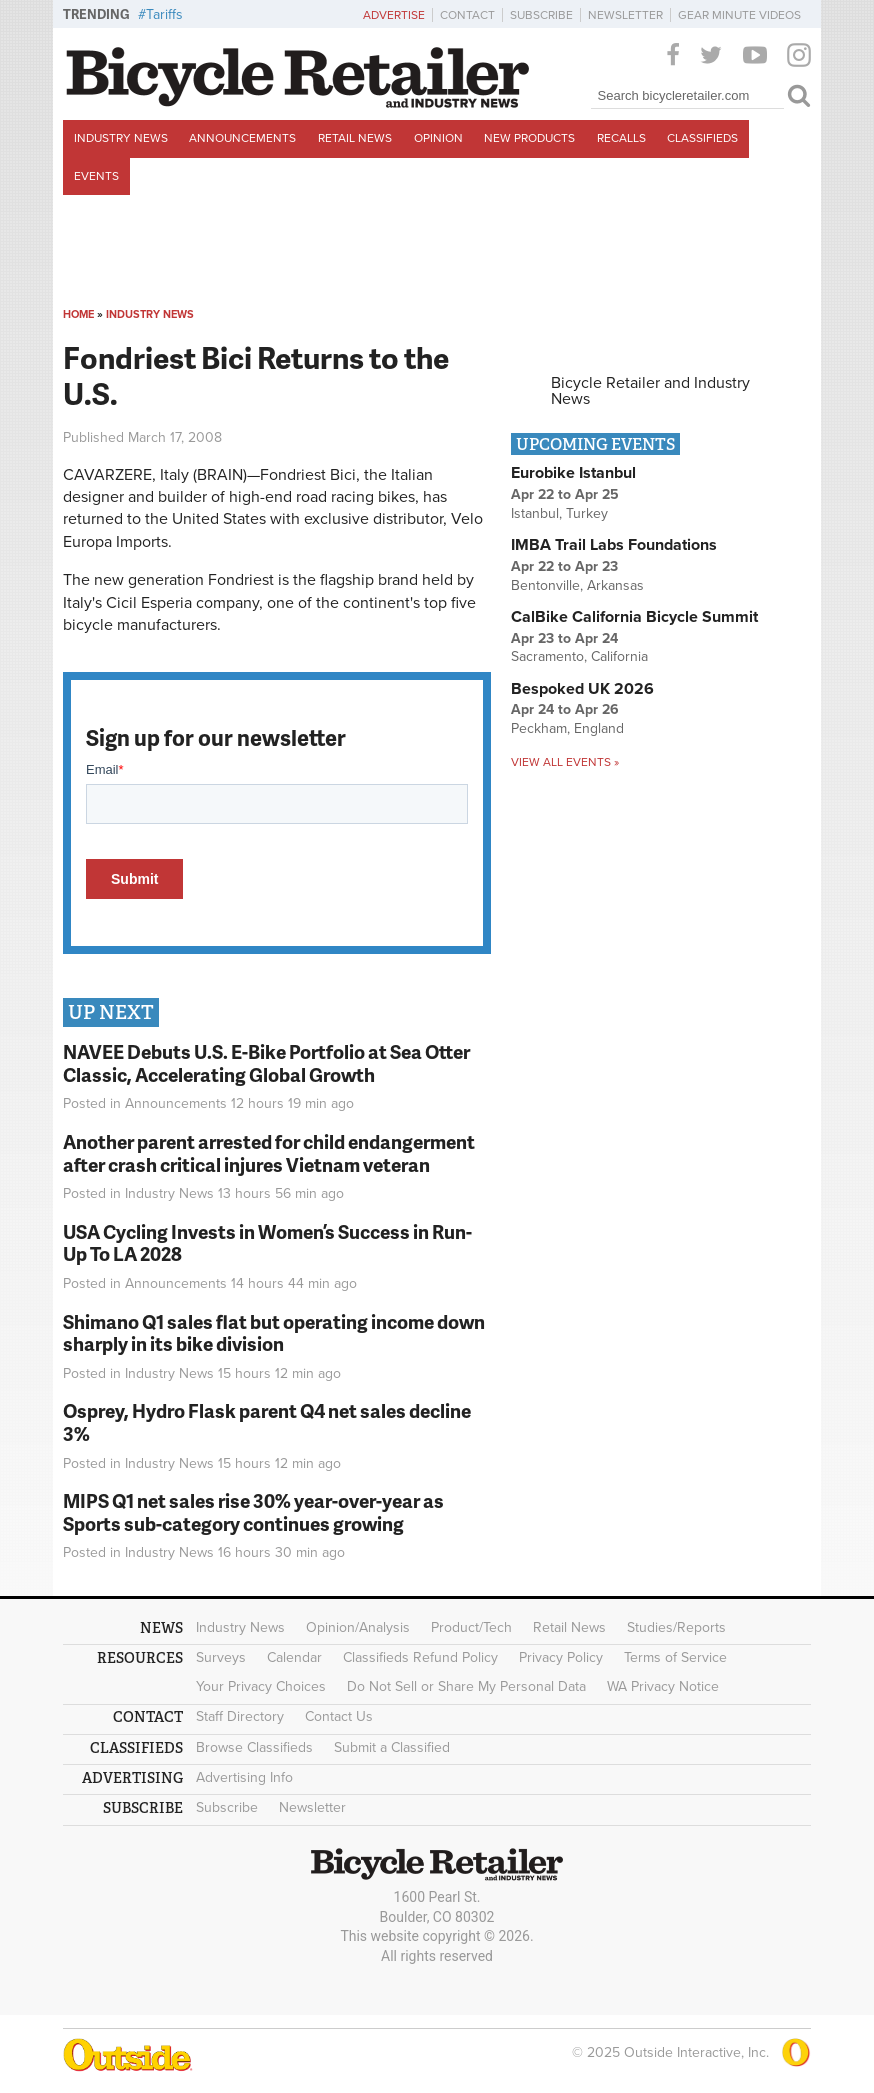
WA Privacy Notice (663, 1686)
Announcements (242, 138)
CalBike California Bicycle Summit (634, 617)
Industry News (121, 138)
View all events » (565, 762)
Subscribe (541, 15)
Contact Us (339, 1716)
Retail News (355, 138)
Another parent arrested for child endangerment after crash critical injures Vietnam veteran (269, 1153)
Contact (467, 15)
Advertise (394, 15)
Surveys (221, 1657)
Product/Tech (471, 1627)
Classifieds (702, 138)
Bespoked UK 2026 (582, 689)
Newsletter (625, 15)
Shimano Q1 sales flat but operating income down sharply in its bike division (274, 1333)
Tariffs (164, 14)
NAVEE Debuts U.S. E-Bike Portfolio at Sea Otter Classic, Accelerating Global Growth (266, 1063)
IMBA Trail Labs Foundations (614, 545)
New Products (529, 138)
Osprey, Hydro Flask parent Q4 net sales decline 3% (267, 1422)
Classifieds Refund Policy (420, 1657)
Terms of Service (675, 1657)
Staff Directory (240, 1716)
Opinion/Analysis (358, 1627)
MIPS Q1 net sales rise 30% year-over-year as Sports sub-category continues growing (253, 1512)
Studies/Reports (676, 1627)
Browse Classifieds (254, 1747)
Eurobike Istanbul (573, 473)
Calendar (294, 1657)
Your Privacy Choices (261, 1686)
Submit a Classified (392, 1747)
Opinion (438, 138)
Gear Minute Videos (739, 15)
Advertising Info (244, 1777)
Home (78, 314)
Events (96, 176)
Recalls (621, 138)
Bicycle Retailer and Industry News (650, 391)
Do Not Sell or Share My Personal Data (466, 1686)
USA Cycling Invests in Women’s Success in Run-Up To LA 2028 (267, 1243)
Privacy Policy (561, 1657)
